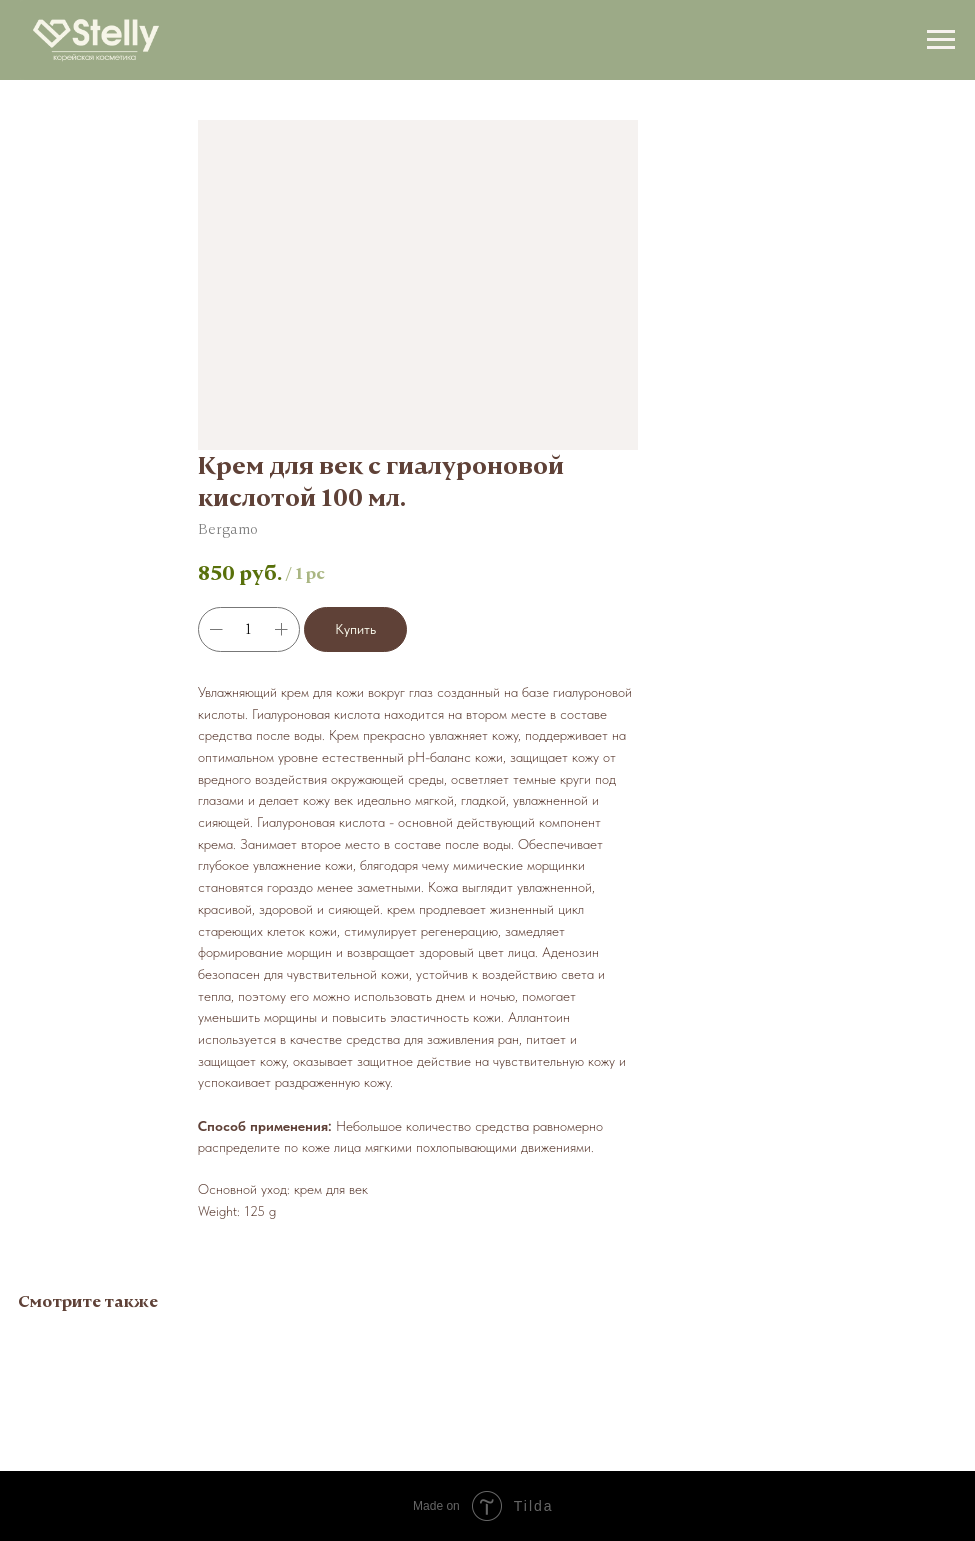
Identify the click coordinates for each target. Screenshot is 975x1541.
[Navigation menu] (941, 40)
